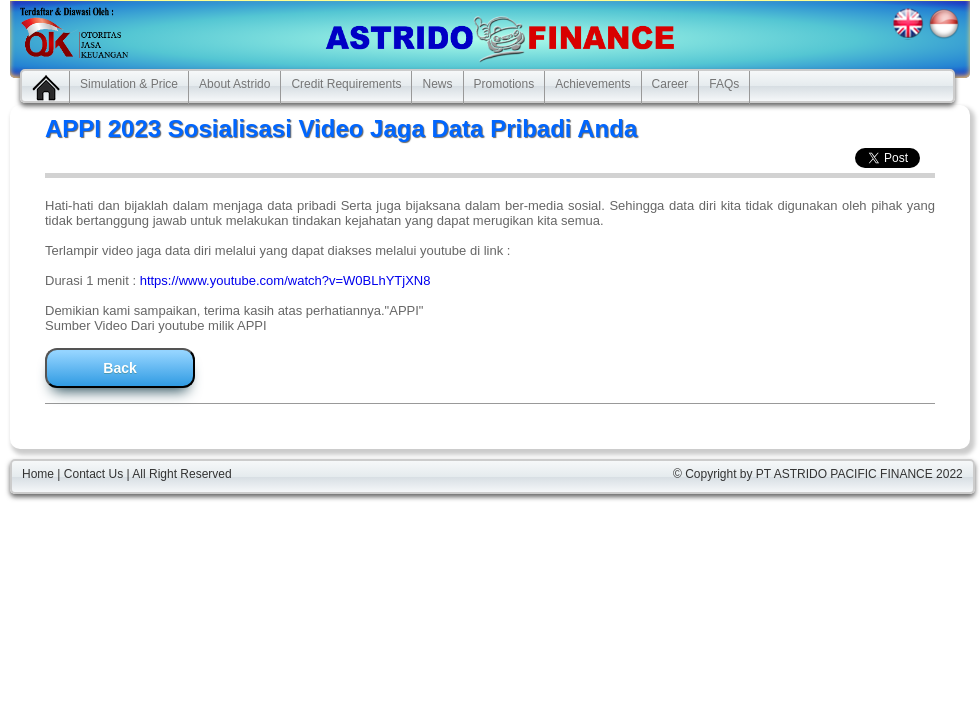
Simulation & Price (129, 84)
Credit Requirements (346, 84)
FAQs (724, 84)
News (437, 84)
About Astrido (234, 84)
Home (38, 474)
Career (670, 84)
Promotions (504, 84)
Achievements (592, 84)
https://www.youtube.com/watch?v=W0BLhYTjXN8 (285, 280)
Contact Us (93, 474)
